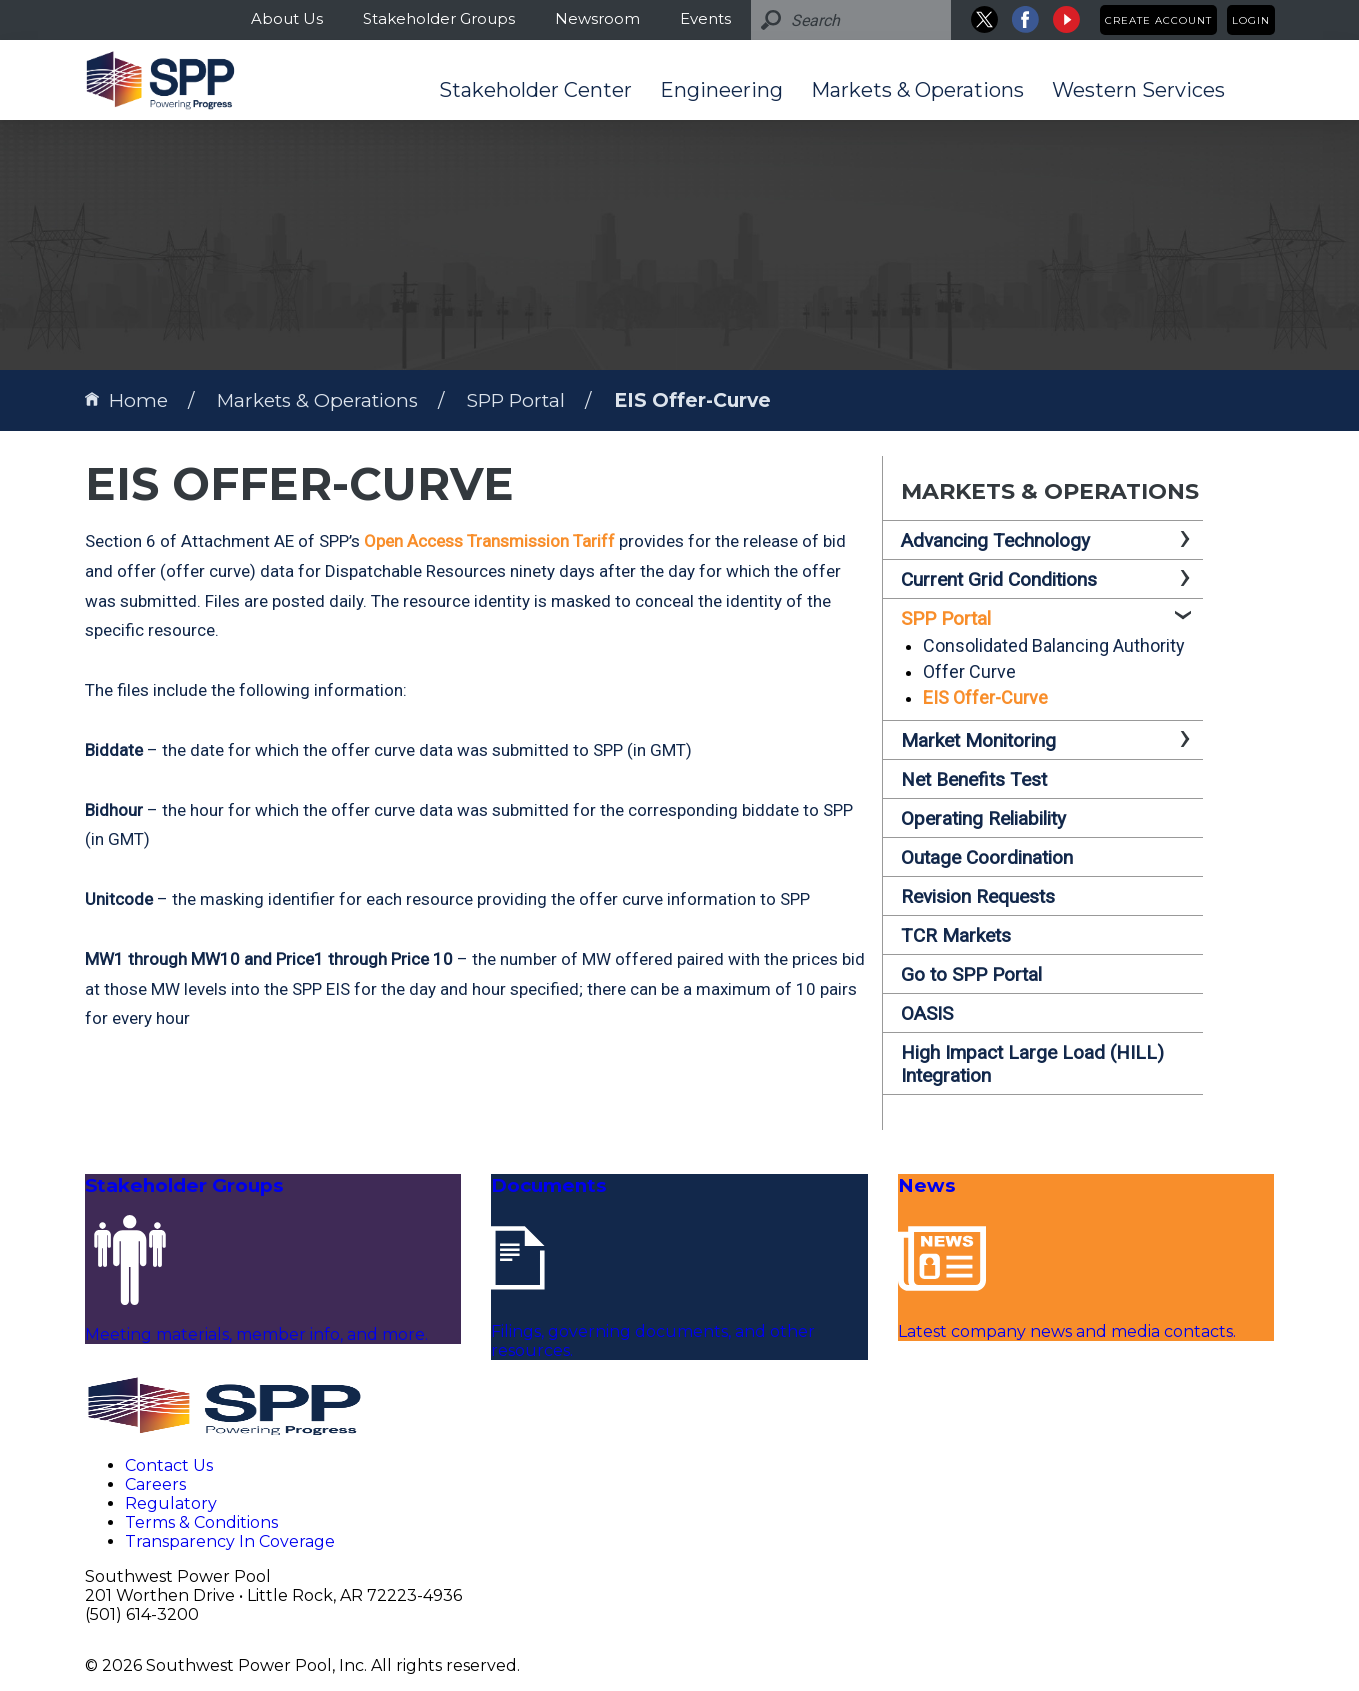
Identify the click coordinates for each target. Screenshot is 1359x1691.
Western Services (1138, 90)
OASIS (927, 1013)
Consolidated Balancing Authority (1054, 645)
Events (705, 18)
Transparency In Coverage (230, 1541)
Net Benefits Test (974, 779)
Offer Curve (969, 671)
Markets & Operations (917, 90)
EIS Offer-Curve (692, 400)
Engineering (721, 90)
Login (1251, 20)
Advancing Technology (995, 540)
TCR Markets (956, 935)
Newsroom (597, 18)
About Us (287, 18)
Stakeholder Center (535, 90)
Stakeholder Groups (439, 18)
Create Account (1158, 20)
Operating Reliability (983, 818)
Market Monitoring (978, 740)
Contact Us (169, 1465)
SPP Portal (516, 400)
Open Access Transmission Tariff (489, 541)
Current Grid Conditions (999, 579)
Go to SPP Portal (971, 974)
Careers (155, 1484)
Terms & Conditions (201, 1522)
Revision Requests (978, 896)
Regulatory (171, 1503)
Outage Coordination (987, 857)
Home (126, 400)
